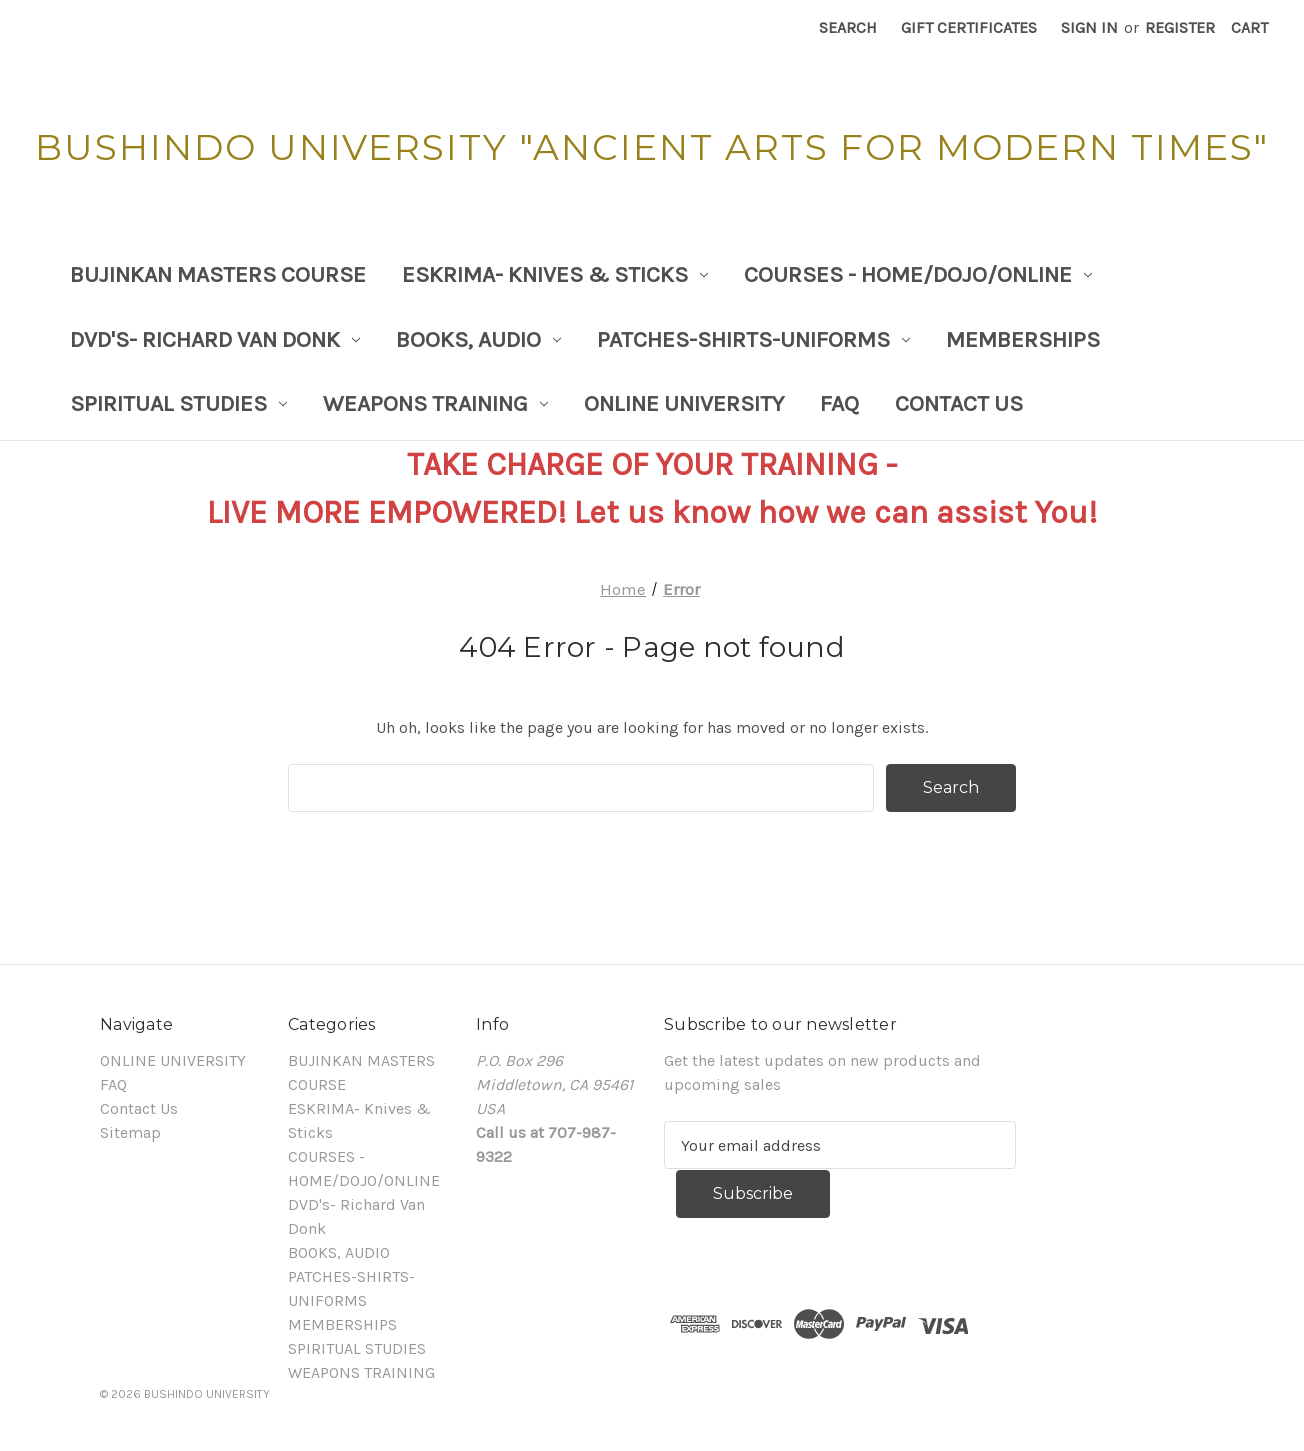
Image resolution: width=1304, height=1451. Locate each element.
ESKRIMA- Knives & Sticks (555, 274)
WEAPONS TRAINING (435, 403)
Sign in (1089, 27)
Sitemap (130, 1132)
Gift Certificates (969, 27)
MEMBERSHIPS (1023, 339)
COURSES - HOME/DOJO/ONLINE (918, 274)
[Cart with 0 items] (1249, 28)
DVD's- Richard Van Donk (215, 339)
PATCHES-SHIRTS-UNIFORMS (753, 339)
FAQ (839, 403)
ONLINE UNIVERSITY (684, 403)
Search (848, 27)
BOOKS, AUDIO (478, 339)
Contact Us (959, 403)
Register (1180, 27)
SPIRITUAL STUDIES (178, 403)
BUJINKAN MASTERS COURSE (218, 274)
